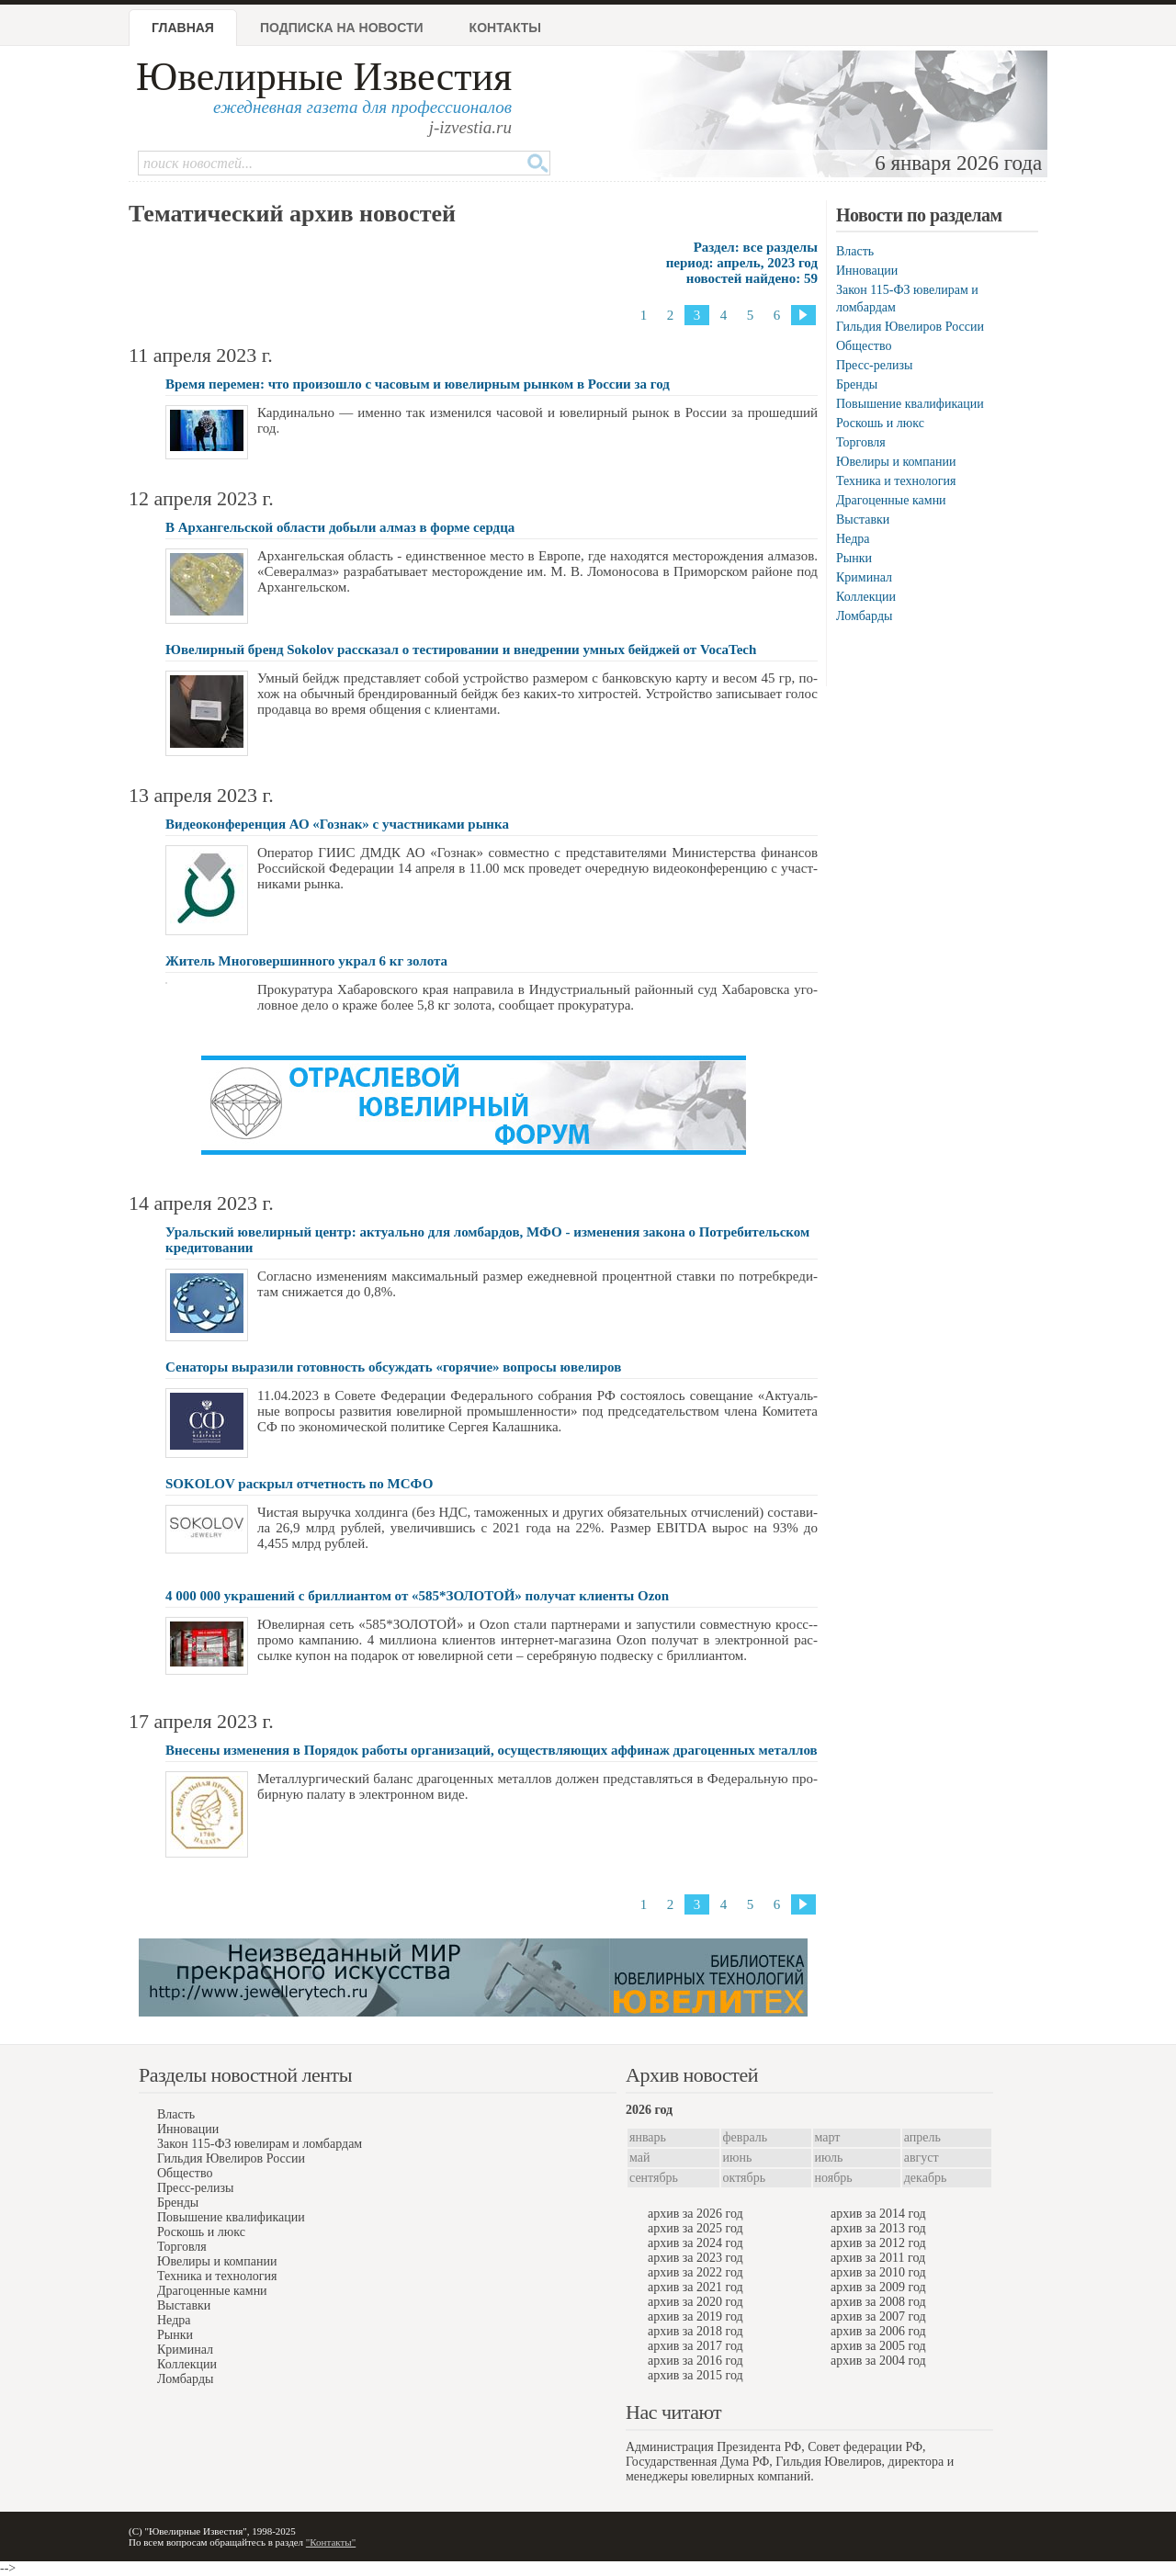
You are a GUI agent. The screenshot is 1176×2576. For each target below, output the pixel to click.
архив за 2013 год (878, 2228)
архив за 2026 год (695, 2213)
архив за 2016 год (695, 2360)
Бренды (856, 384)
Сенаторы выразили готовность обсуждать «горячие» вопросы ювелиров (393, 1367)
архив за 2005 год (878, 2346)
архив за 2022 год (695, 2272)
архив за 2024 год (695, 2243)
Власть (855, 251)
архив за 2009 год (878, 2287)
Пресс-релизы (874, 365)
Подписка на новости (342, 27)
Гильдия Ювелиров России (910, 326)
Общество (863, 346)
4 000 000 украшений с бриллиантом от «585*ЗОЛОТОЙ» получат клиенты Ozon (417, 1595)
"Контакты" (331, 2542)
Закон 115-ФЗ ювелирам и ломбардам (259, 2144)
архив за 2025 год (695, 2228)
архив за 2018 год (695, 2331)
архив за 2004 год (878, 2360)
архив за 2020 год (695, 2302)
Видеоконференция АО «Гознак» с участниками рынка (337, 824)
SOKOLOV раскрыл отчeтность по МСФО (299, 1483)
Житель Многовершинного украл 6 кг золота (306, 961)
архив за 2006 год (878, 2331)
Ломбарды (864, 616)
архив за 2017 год (695, 2346)
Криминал (864, 577)
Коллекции (866, 597)
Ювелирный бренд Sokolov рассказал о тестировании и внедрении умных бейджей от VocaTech (460, 649)
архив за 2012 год (878, 2243)
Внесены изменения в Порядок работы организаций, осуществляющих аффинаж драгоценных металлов (491, 1750)
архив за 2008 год (878, 2302)
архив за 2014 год (878, 2213)
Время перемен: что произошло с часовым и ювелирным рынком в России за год (417, 384)
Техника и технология (896, 481)
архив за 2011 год (878, 2258)
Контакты (505, 27)
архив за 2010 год (878, 2272)
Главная (183, 27)
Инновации (867, 270)
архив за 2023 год (695, 2258)
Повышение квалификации (910, 404)
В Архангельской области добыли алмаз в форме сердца (339, 527)
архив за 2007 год (878, 2316)
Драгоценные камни (891, 500)
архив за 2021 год (695, 2287)
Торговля (861, 442)
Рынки (854, 558)
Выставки (862, 519)
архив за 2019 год (695, 2316)
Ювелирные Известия (324, 76)
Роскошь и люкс (880, 423)
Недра (852, 539)
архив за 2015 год (695, 2375)
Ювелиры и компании (896, 462)
